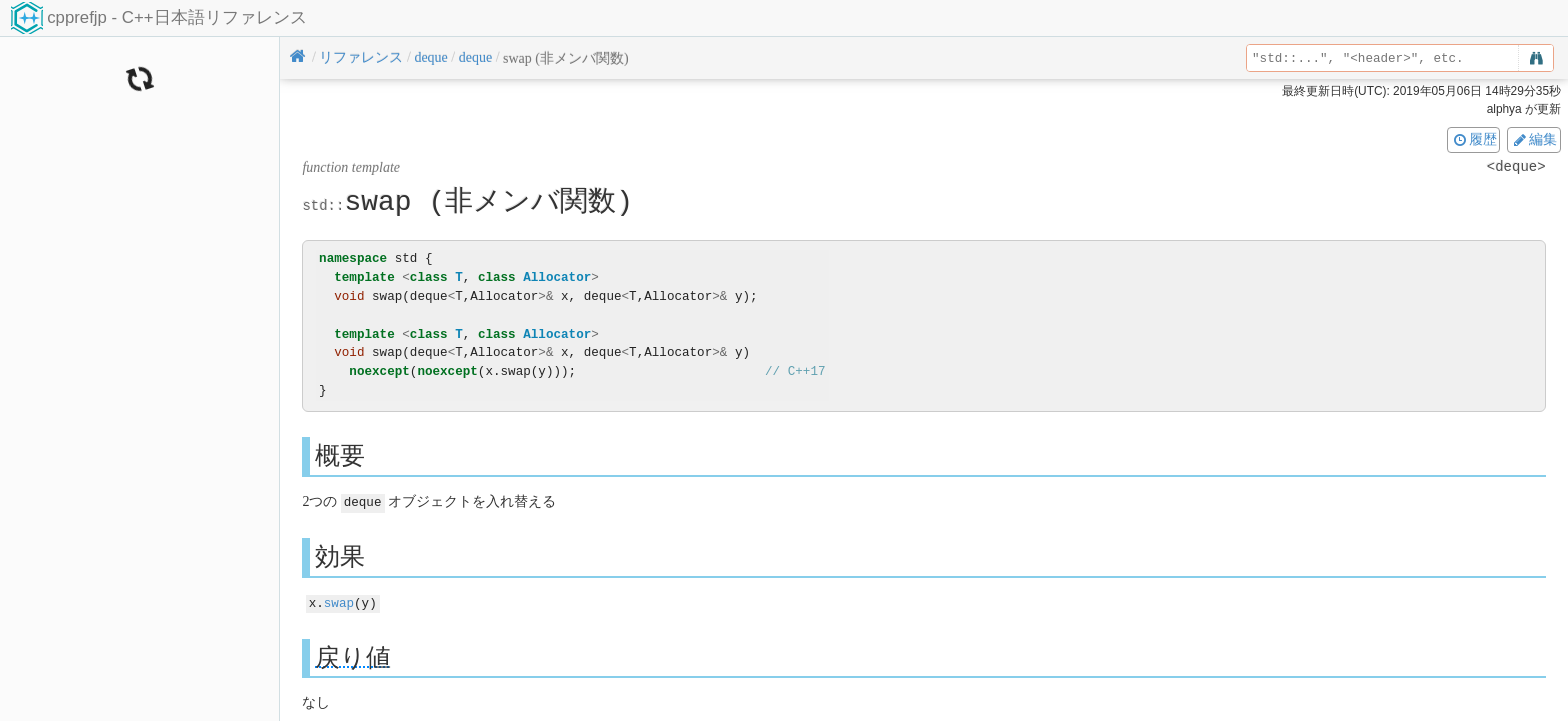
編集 (1534, 139)
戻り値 (353, 655)
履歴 (1474, 139)
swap (339, 601)
